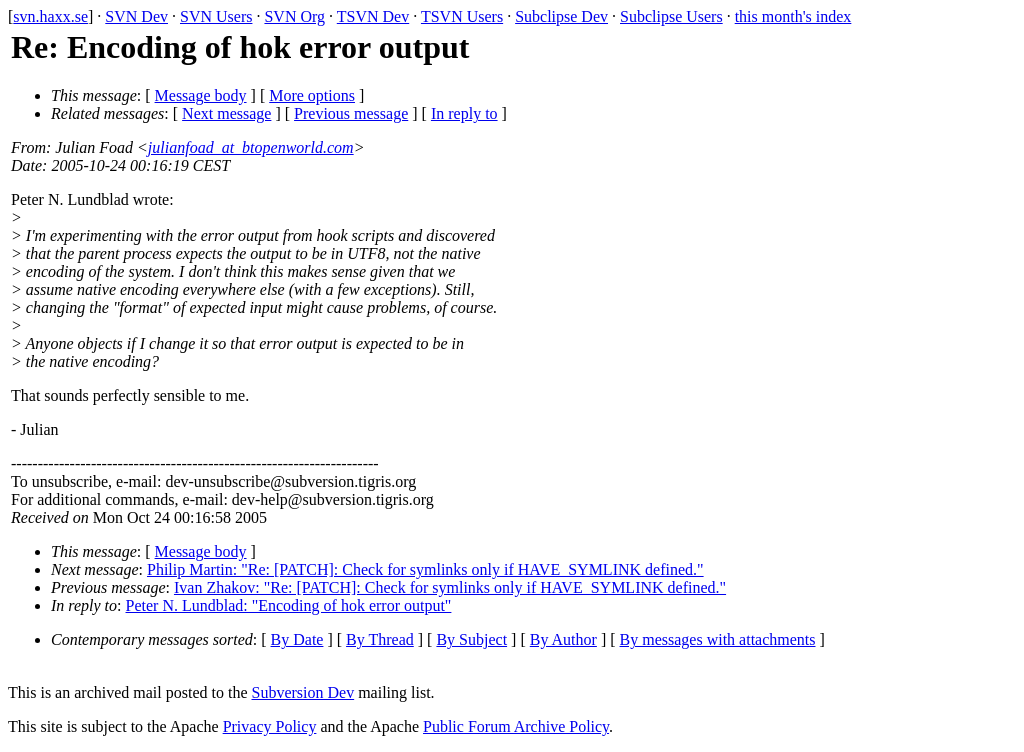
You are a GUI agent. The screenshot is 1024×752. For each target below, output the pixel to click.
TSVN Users (462, 16)
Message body (201, 95)
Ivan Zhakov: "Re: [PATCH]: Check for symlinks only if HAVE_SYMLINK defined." (450, 587)
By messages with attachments (718, 639)
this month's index (793, 16)
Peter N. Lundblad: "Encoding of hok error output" (289, 605)
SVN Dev (136, 16)
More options (312, 95)
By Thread (380, 639)
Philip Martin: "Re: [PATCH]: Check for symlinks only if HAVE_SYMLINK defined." (425, 569)
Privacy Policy (270, 726)
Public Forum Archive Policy (516, 726)
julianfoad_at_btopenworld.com (251, 147)
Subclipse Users (671, 16)
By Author (563, 639)
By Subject (471, 639)
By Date (297, 639)
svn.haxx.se (50, 16)
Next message (226, 113)
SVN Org (294, 16)
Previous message (351, 113)
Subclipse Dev (561, 16)
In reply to (464, 113)
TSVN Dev (373, 16)
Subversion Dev (303, 692)
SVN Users (216, 16)
